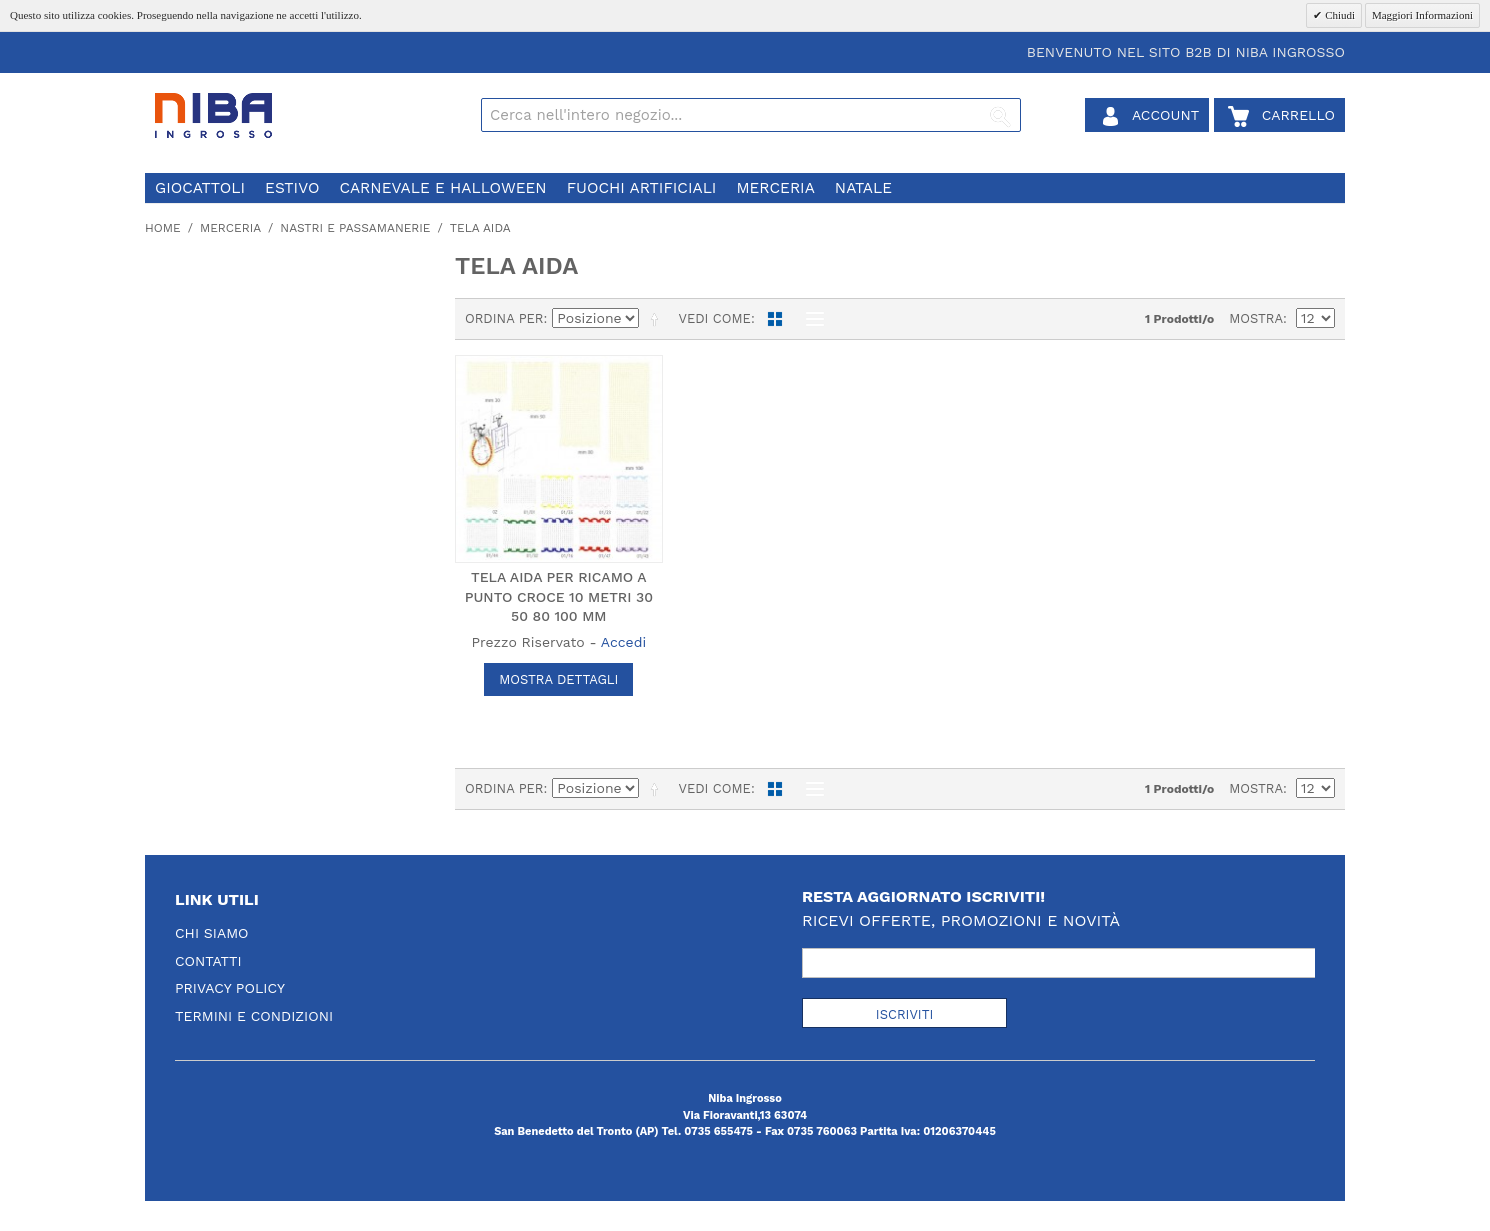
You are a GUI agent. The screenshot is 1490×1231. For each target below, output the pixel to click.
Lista (810, 319)
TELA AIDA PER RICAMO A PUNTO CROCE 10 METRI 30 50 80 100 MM (559, 596)
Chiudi (1338, 15)
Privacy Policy (230, 988)
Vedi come (714, 318)
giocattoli (200, 188)
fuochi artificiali (642, 188)
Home (163, 228)
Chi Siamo (212, 933)
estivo (292, 188)
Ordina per (504, 318)
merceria (775, 188)
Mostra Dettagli (558, 679)
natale (863, 188)
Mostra (1256, 318)
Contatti (208, 961)
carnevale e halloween (442, 188)
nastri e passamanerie (355, 228)
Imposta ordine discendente (658, 319)
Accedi (623, 642)
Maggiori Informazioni (1422, 15)
